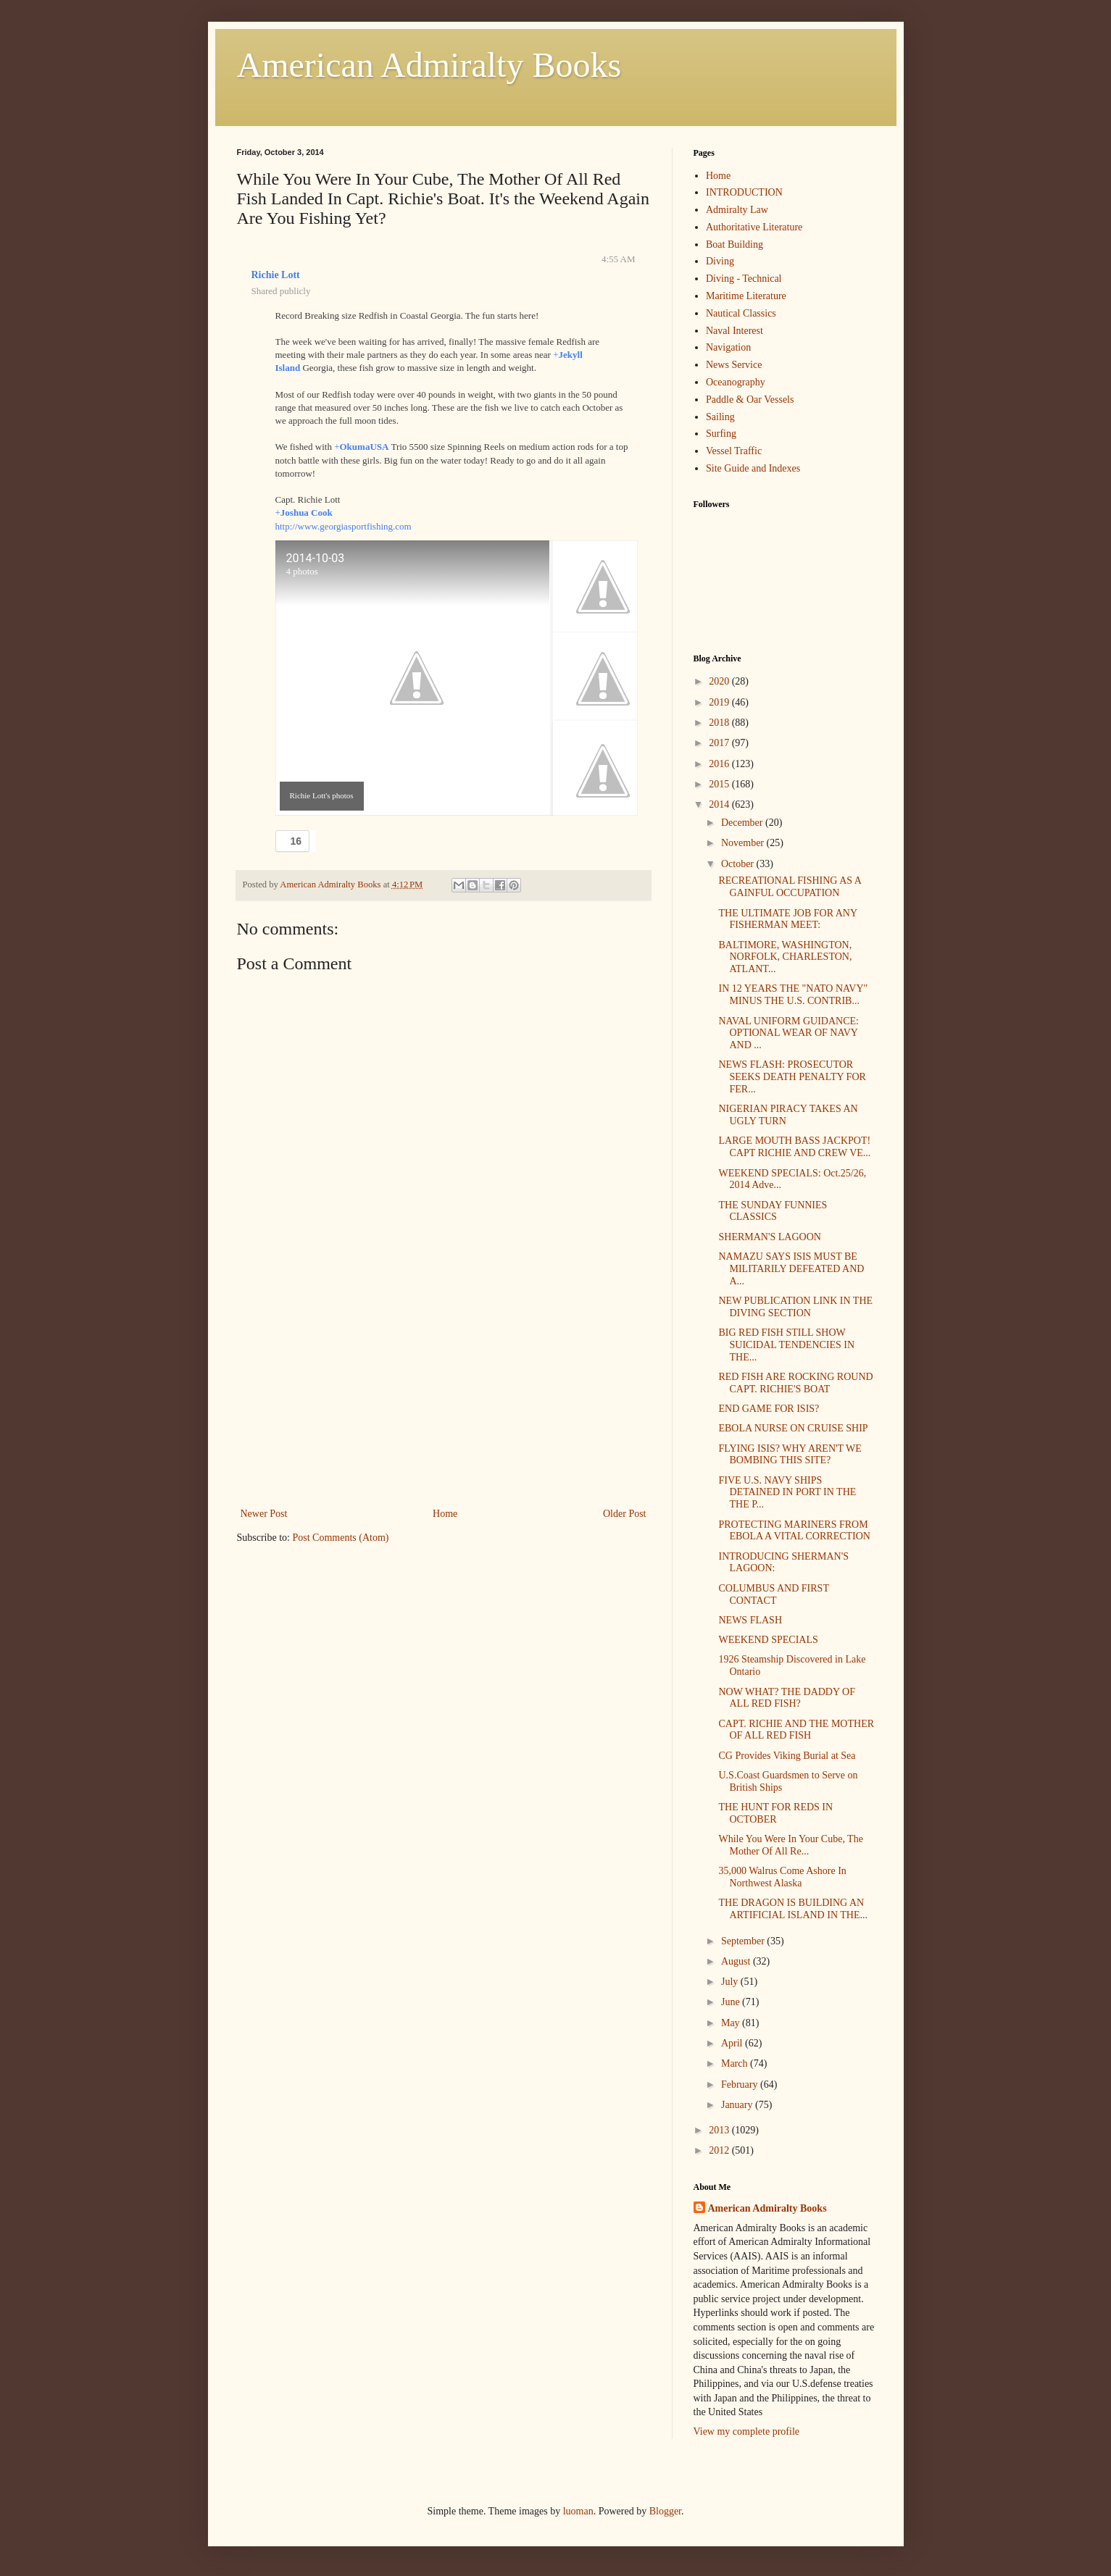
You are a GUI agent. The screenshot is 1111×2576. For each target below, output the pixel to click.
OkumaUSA (363, 446)
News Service (734, 364)
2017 (720, 742)
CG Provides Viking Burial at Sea (786, 1755)
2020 (720, 681)
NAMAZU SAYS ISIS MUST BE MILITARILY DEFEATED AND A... (791, 1269)
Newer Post (264, 1513)
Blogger (665, 2511)
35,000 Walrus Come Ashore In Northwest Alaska (782, 1877)
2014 (720, 804)
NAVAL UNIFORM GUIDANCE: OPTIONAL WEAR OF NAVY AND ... (788, 1033)
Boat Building (734, 244)
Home (445, 1513)
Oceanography (735, 382)
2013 (720, 2130)
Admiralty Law (737, 209)
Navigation (728, 347)
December (743, 822)
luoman (578, 2511)
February (740, 2084)
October (739, 863)
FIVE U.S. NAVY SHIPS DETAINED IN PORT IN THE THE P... (787, 1492)
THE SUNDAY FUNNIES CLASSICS (772, 1211)
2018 (720, 722)
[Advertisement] (443, 1395)
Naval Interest (734, 330)
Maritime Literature (746, 295)
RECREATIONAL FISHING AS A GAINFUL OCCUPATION (789, 886)
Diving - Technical (744, 278)
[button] (292, 841)
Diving (720, 261)
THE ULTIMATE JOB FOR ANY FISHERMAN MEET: (787, 919)
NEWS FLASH (750, 1620)
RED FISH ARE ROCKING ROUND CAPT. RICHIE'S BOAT (795, 1382)
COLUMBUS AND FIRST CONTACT (773, 1594)
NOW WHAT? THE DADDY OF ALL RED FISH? (786, 1698)
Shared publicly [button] (281, 290)
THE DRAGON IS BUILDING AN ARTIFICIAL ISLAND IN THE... (792, 1908)
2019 (720, 702)
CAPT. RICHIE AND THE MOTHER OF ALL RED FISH (796, 1729)
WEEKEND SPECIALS (767, 1639)
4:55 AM (619, 259)
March (735, 2063)
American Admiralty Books (429, 65)
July (731, 1981)
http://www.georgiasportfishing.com (343, 526)
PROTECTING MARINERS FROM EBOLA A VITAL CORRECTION (794, 1530)
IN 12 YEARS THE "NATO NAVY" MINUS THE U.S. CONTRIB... (792, 994)
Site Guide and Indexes (753, 468)
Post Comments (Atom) (341, 1537)
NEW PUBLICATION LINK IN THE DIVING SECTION (795, 1306)
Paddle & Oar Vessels (750, 399)
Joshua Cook (306, 512)
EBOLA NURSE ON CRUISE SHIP (792, 1428)
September (744, 1941)
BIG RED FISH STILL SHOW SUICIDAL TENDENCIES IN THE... (786, 1345)
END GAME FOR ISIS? (768, 1408)
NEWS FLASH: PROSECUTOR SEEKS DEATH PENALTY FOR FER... (791, 1077)
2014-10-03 (315, 558)
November (744, 842)
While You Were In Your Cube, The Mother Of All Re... (790, 1845)
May (731, 2022)
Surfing (721, 433)
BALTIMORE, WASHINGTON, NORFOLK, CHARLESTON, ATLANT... (785, 957)
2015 (720, 784)
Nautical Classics (741, 313)
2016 (720, 763)
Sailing (720, 416)
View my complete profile (747, 2431)
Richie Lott (275, 274)
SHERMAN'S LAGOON (769, 1236)
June (731, 2001)
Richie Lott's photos (322, 795)
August (737, 1961)
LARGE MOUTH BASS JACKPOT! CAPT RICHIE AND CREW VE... (794, 1146)
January (738, 2104)
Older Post (624, 1513)
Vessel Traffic (734, 451)
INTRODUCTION (744, 192)
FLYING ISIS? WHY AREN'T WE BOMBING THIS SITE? (789, 1454)
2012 (720, 2150)
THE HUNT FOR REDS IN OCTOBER (775, 1813)
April (733, 2043)
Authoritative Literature (754, 227)
